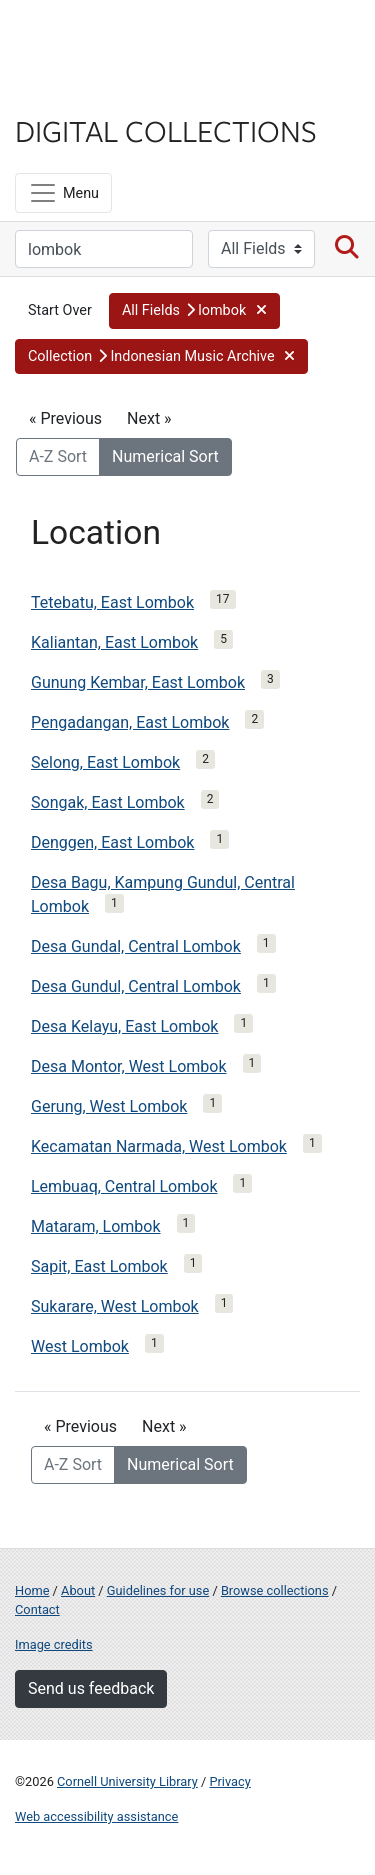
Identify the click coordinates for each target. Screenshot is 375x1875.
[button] (194, 311)
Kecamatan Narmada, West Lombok (159, 1146)
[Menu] (63, 193)
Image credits (54, 1644)
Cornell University (115, 38)
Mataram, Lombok (96, 1226)
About (78, 1590)
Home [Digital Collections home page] (32, 1590)
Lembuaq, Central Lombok (124, 1186)
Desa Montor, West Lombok (129, 1066)
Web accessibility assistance (96, 1816)
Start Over (60, 310)
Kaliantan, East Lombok (114, 642)
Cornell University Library (127, 1781)
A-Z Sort (58, 456)
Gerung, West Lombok (109, 1106)
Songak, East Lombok (108, 802)
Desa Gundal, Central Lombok (136, 946)
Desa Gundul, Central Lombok (136, 986)
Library (75, 91)
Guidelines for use (158, 1590)
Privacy (229, 1781)
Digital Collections (166, 130)
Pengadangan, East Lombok (130, 722)
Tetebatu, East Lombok (112, 602)
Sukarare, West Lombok (115, 1306)
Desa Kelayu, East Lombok (124, 1026)
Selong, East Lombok (105, 762)
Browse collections (275, 1590)
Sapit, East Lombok (99, 1266)
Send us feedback (91, 1688)
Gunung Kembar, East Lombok (138, 682)
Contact (37, 1609)
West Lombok (80, 1346)
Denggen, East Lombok (112, 842)
